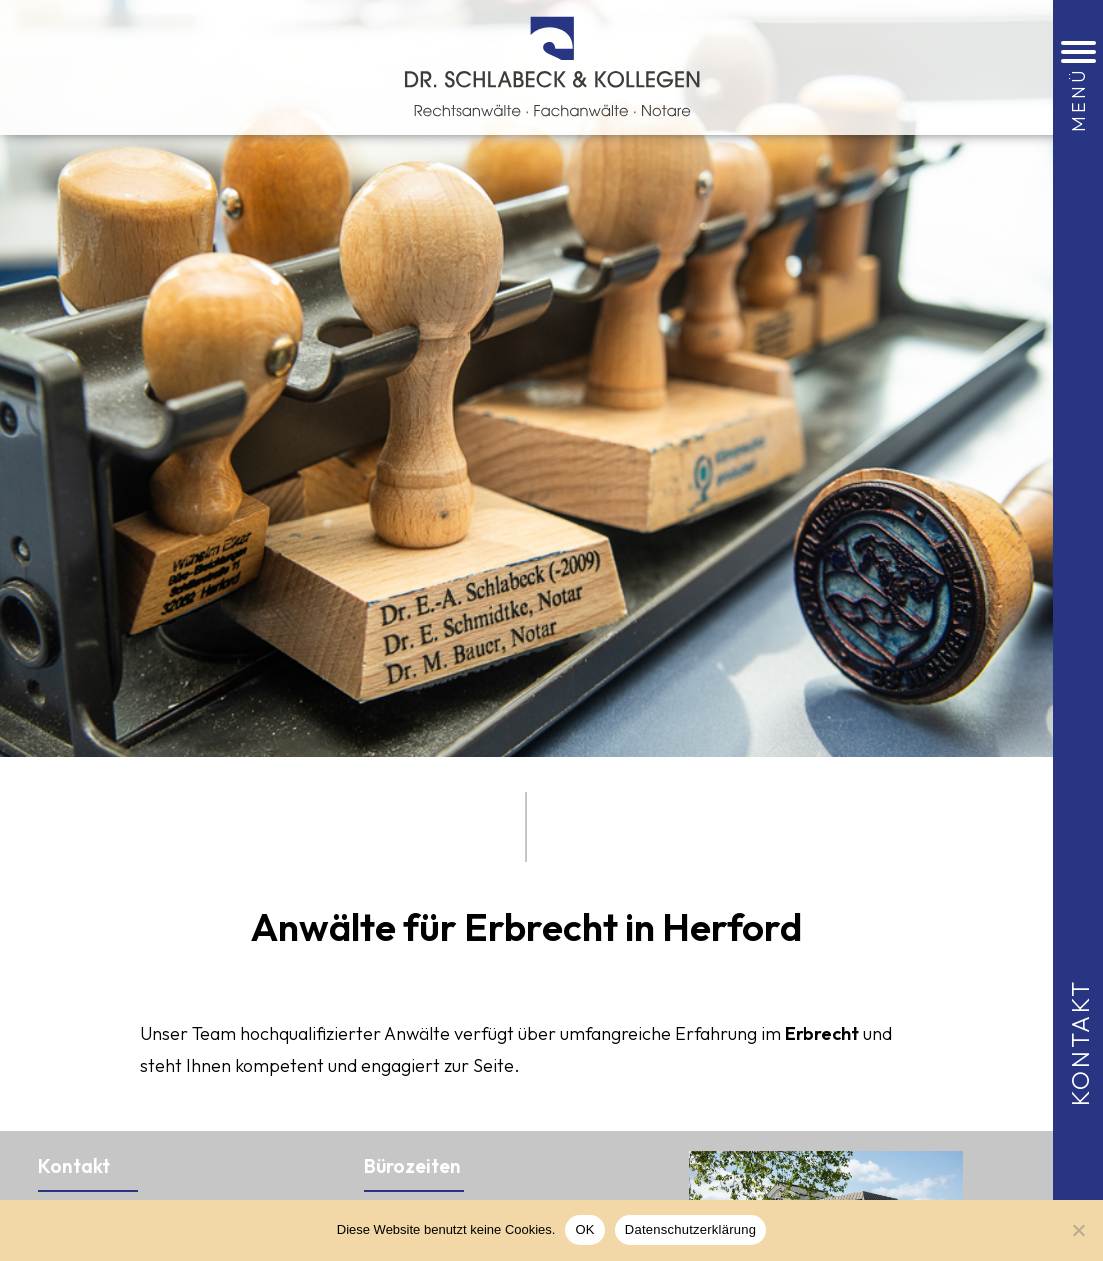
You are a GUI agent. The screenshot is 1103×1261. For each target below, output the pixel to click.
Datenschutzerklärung (690, 1229)
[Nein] (1078, 1230)
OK (584, 1229)
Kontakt (1080, 1041)
